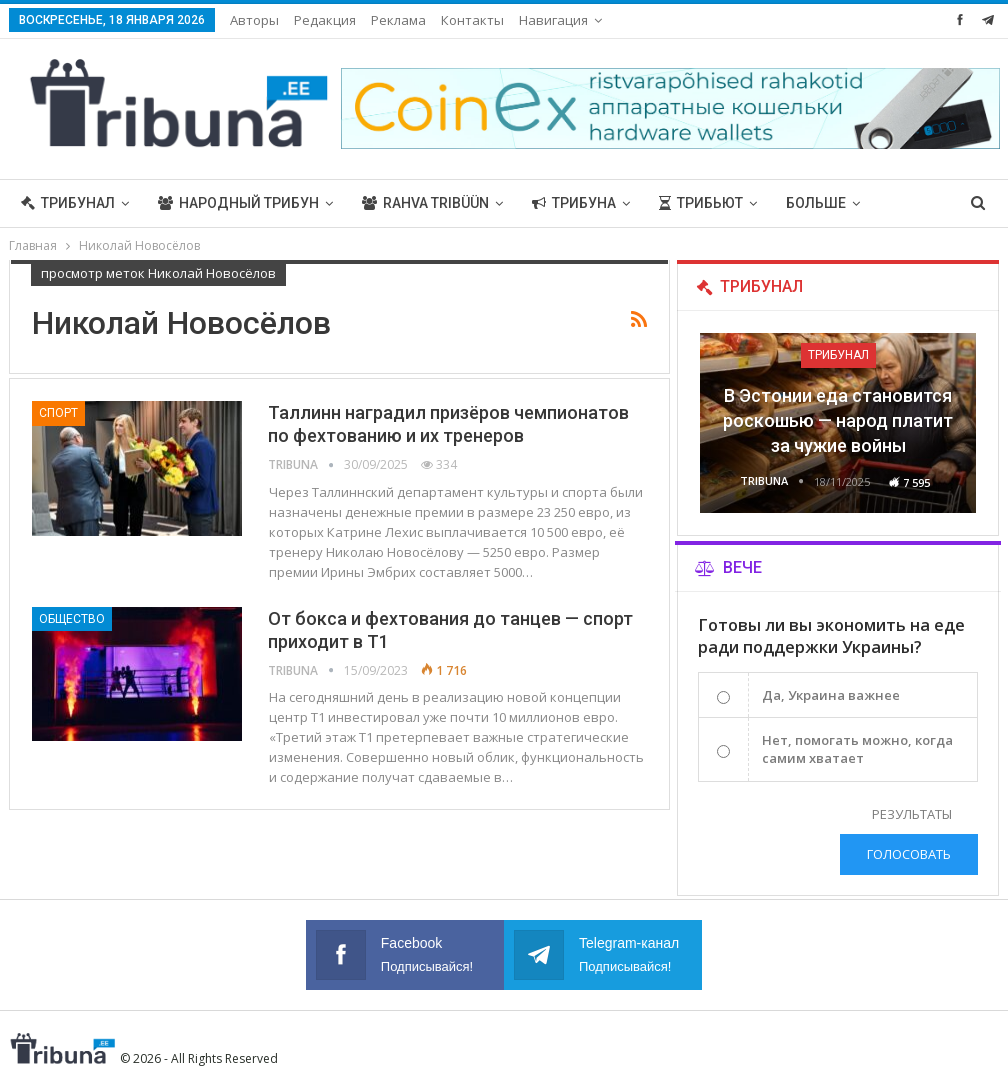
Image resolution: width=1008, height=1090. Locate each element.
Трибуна (574, 203)
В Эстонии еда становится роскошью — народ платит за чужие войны (838, 420)
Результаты (912, 814)
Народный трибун (238, 203)
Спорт (58, 413)
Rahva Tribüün (425, 203)
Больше (816, 203)
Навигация (553, 20)
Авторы (254, 20)
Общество (72, 619)
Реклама (398, 20)
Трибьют (701, 203)
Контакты (472, 20)
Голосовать (909, 854)
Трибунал (68, 203)
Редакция (325, 20)
